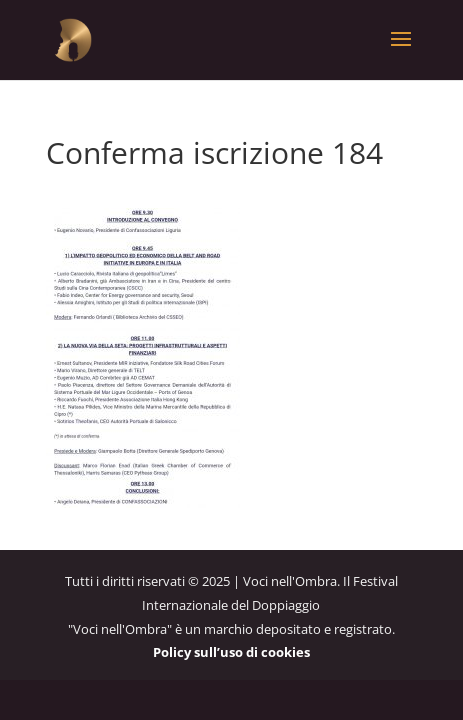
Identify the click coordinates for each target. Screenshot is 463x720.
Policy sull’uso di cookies (231, 652)
